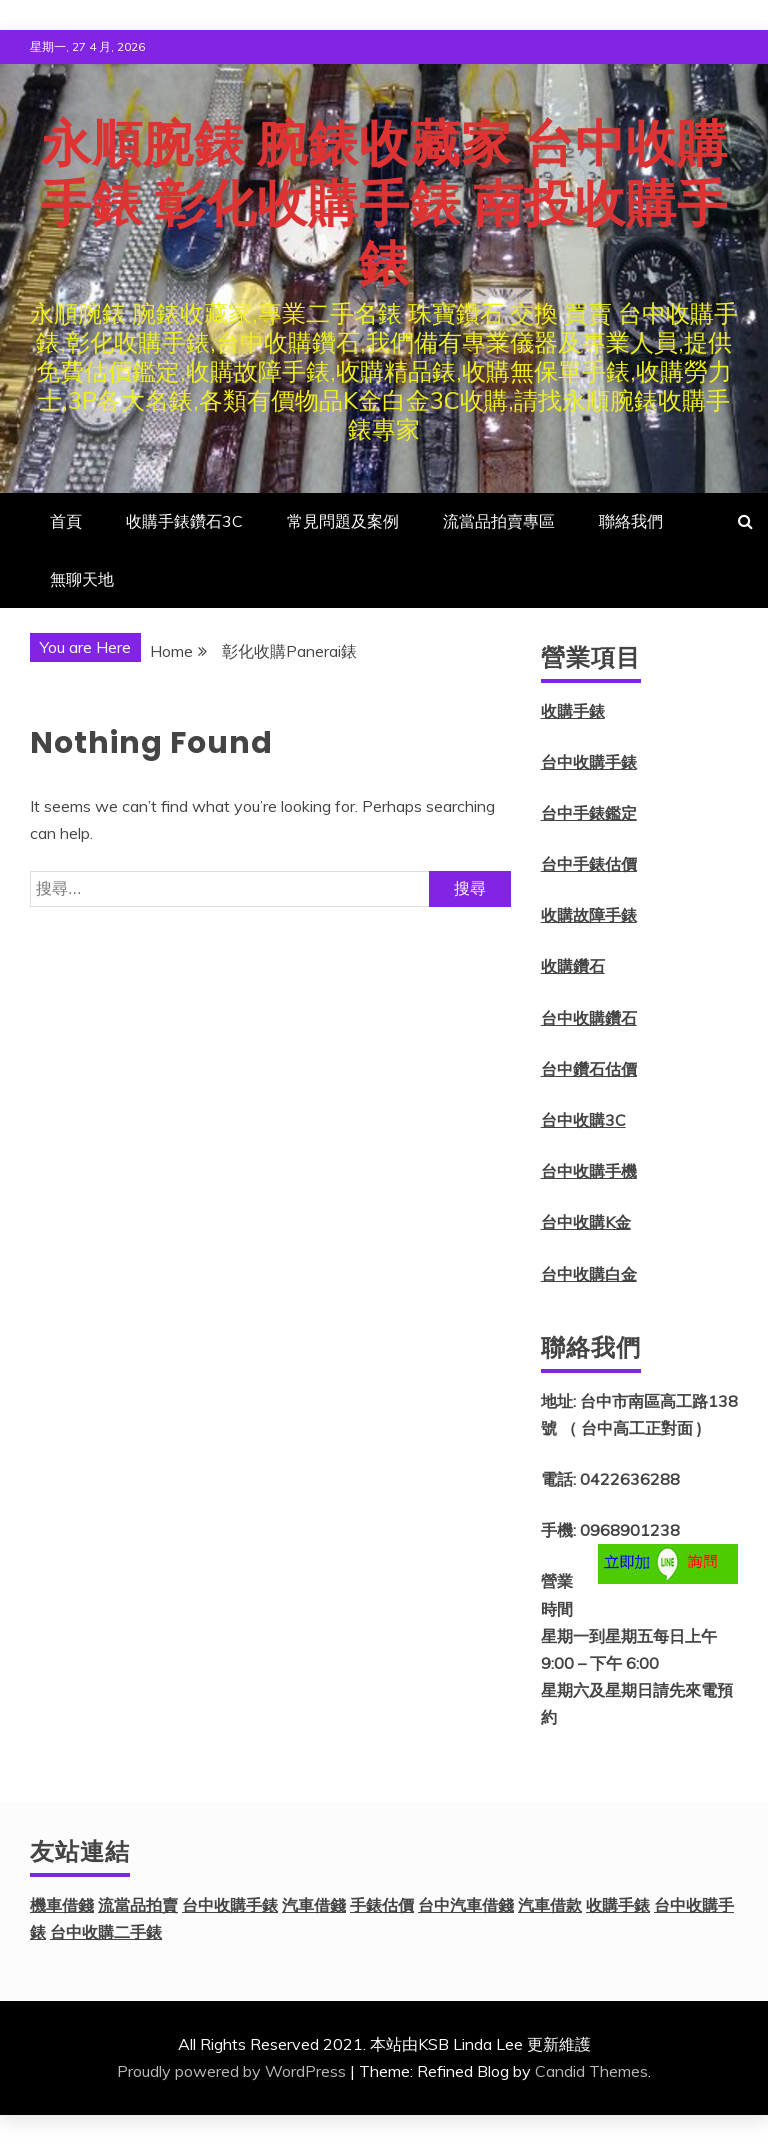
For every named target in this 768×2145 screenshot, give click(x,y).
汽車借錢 (314, 1905)
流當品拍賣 (138, 1905)
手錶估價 (382, 1905)
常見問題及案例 (343, 521)
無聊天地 (82, 579)
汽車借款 (550, 1905)
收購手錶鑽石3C (184, 521)
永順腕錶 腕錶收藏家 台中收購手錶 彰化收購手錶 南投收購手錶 (384, 204)
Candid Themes (591, 2071)
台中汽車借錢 (466, 1905)
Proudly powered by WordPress (231, 2071)
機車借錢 (62, 1905)
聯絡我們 (631, 521)
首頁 (66, 521)
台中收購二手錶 (106, 1932)
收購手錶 (573, 711)
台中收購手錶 (589, 762)
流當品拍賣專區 (499, 521)
